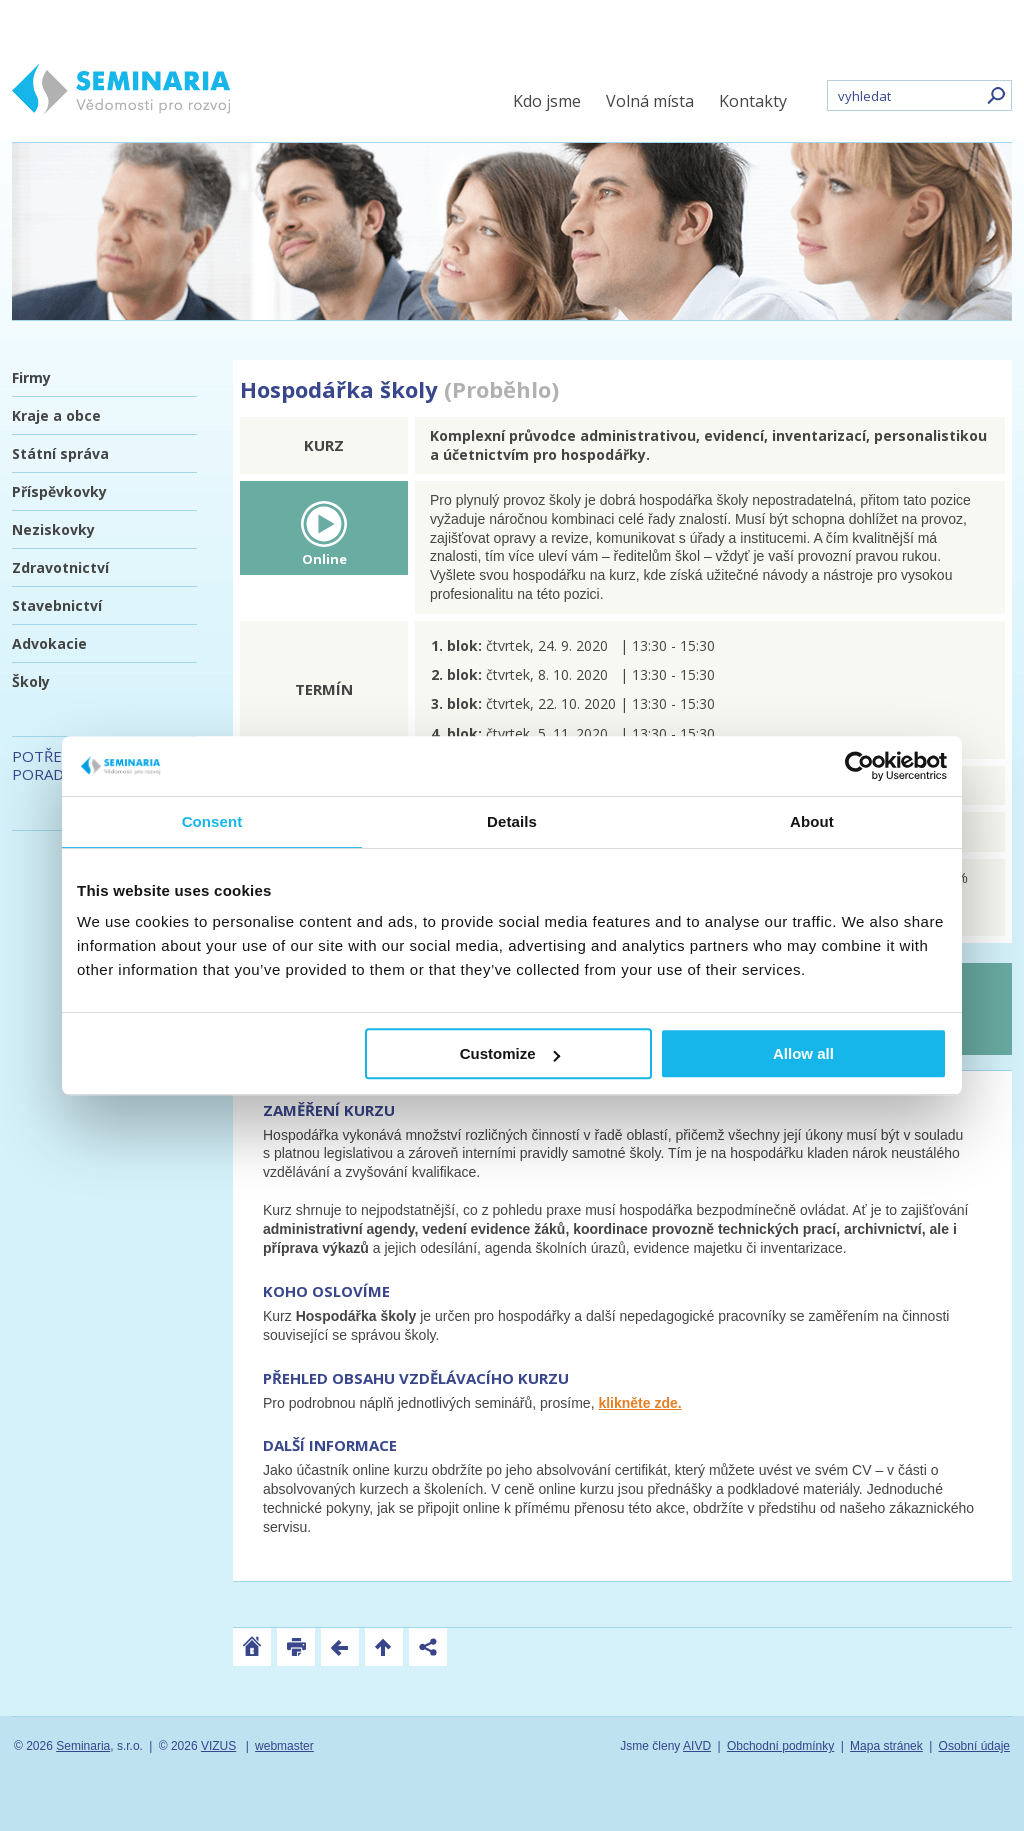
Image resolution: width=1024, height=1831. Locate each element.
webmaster (284, 1746)
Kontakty (753, 101)
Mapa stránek (886, 1746)
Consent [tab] (212, 821)
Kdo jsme (547, 101)
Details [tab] (512, 821)
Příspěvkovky (59, 491)
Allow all (803, 1053)
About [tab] (812, 821)
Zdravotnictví (60, 567)
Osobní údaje (974, 1746)
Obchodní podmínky (780, 1746)
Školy (31, 681)
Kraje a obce (56, 415)
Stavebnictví (57, 605)
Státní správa (60, 453)
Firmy (31, 377)
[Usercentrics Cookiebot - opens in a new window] (859, 766)
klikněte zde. (639, 1403)
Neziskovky (53, 529)
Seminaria (83, 1746)
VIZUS (218, 1746)
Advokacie (49, 643)
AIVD (697, 1746)
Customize (510, 1053)
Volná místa (650, 101)
